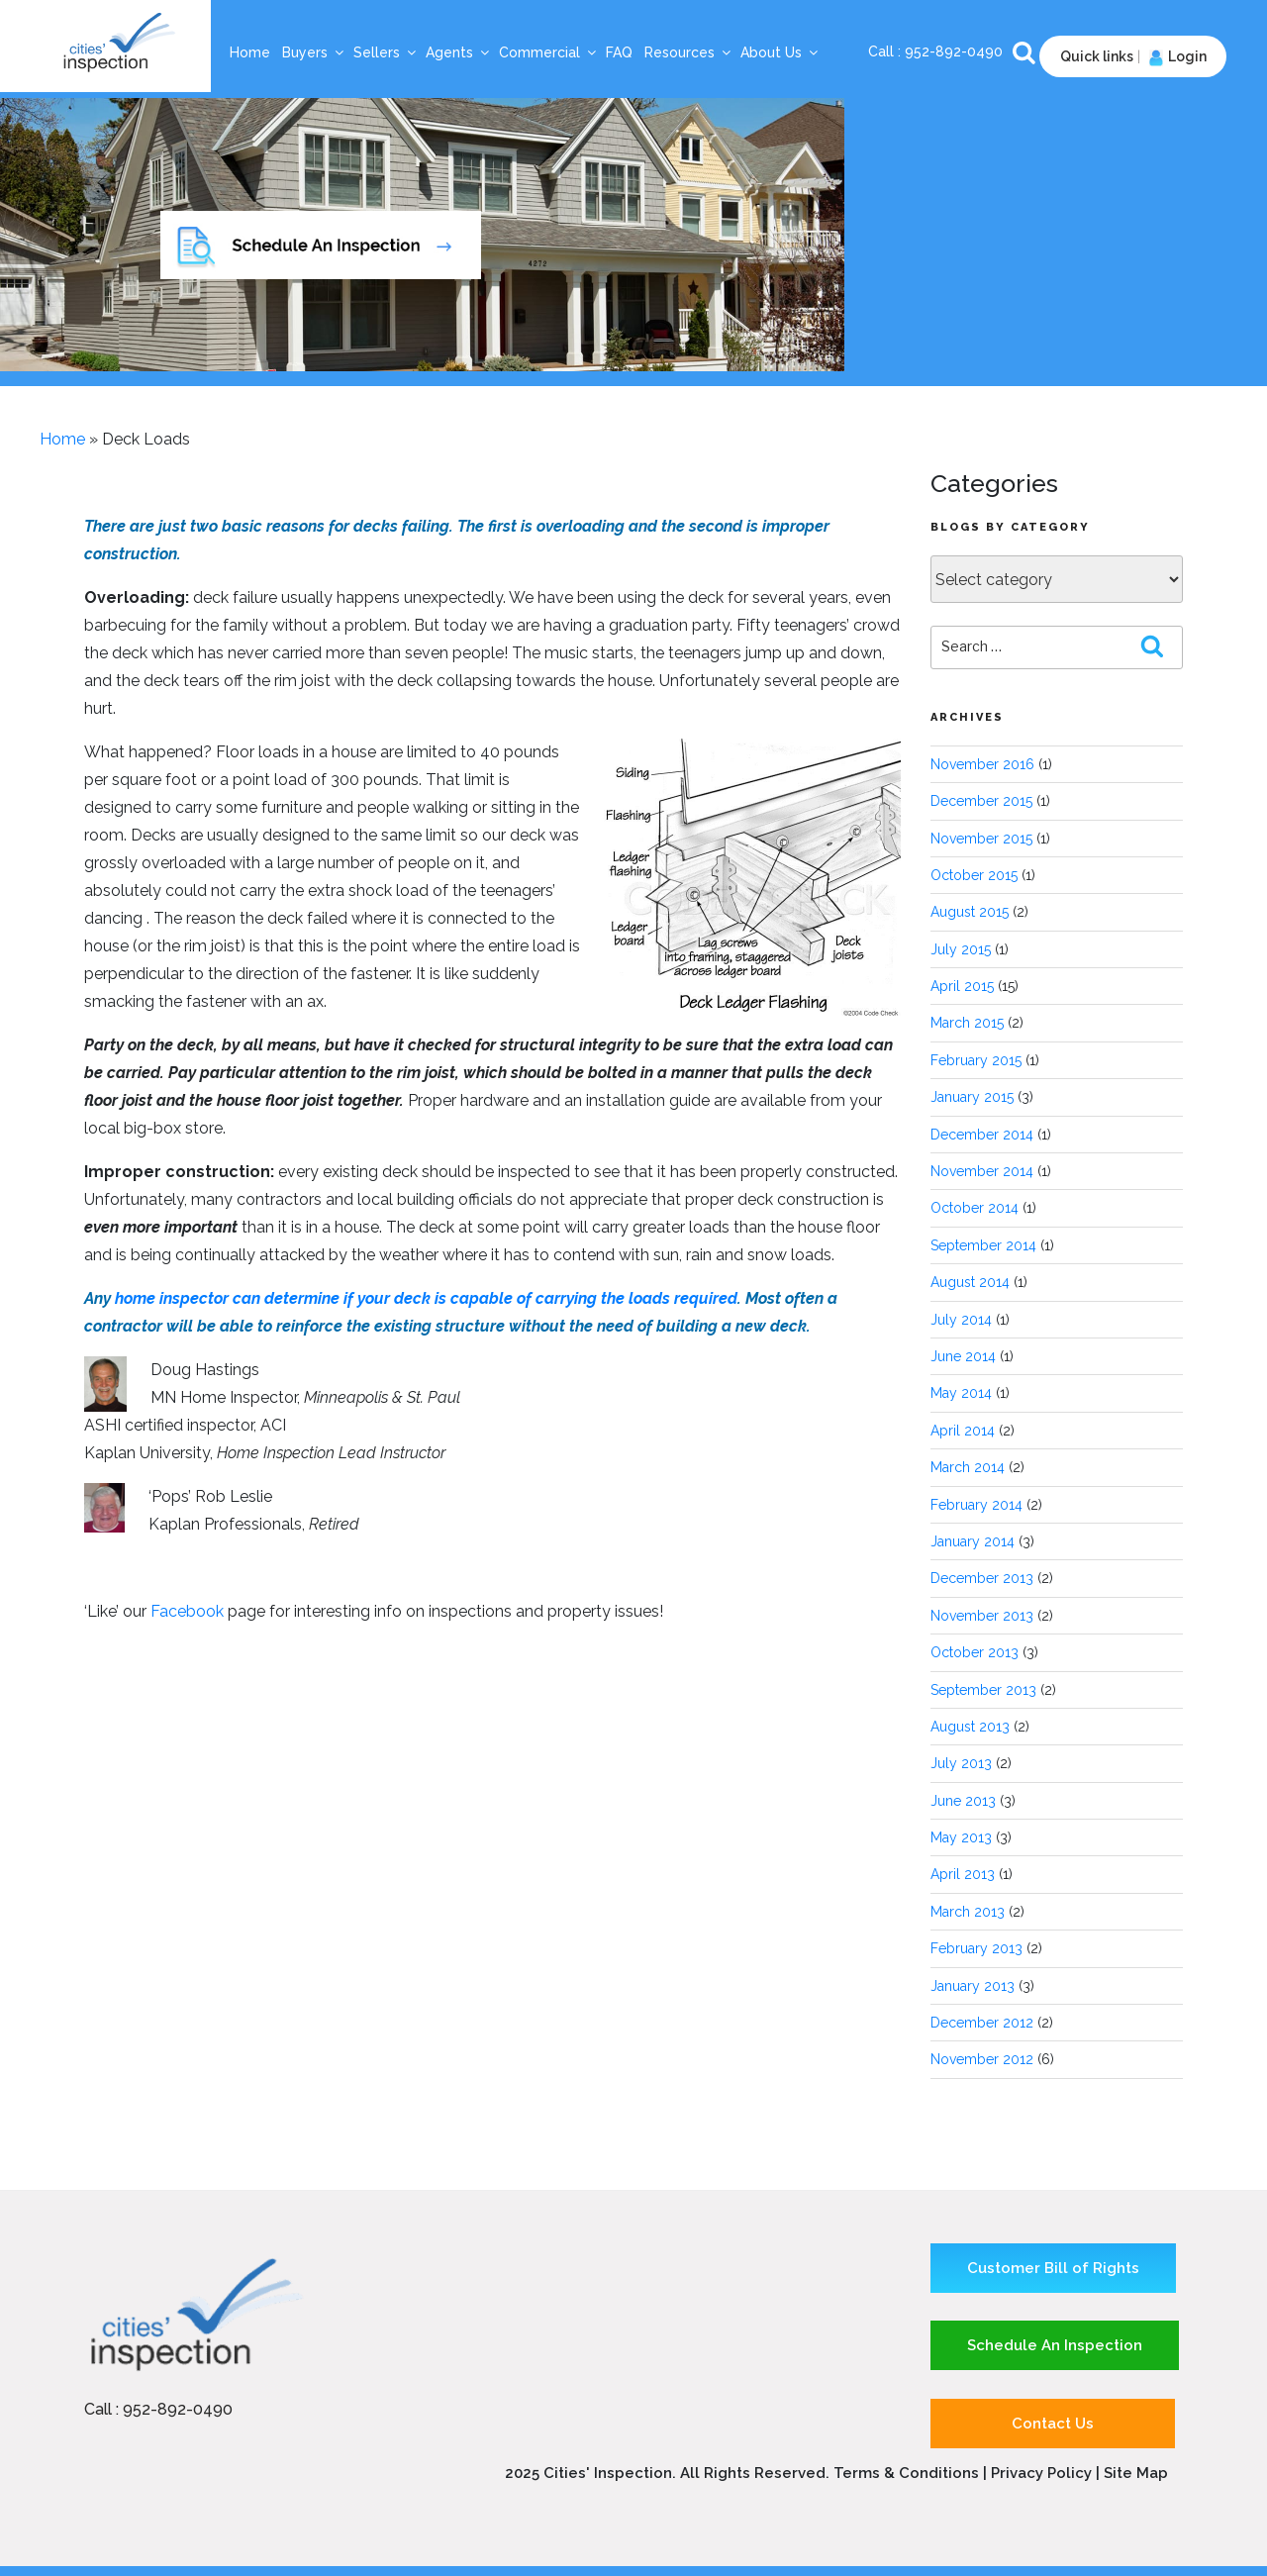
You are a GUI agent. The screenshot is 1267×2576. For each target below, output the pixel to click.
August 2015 (969, 912)
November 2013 (981, 1616)
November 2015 (981, 838)
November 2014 (981, 1171)
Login (1175, 56)
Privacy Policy (1043, 2473)
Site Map (1136, 2473)
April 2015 (962, 986)
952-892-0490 (956, 51)
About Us (780, 52)
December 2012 (981, 2023)
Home (250, 52)
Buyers (313, 52)
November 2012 (981, 2059)
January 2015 (972, 1097)
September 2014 (983, 1245)
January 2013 (972, 1986)
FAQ (619, 52)
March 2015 (967, 1023)
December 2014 (981, 1134)
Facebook (187, 1611)
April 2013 (962, 1874)
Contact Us (1053, 2423)
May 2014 (961, 1393)
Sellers (385, 52)
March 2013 (967, 1912)
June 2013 (963, 1801)
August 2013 (970, 1726)
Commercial (548, 52)
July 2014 (961, 1320)
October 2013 (974, 1652)
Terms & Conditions (906, 2473)
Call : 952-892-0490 (158, 2409)
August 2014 (970, 1282)
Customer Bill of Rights (1053, 2268)
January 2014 (972, 1541)
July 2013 (961, 1763)
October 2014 (974, 1208)
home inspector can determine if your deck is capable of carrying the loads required (426, 1298)
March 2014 (967, 1467)
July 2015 (960, 949)
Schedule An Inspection (1054, 2345)
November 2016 (982, 764)
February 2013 (976, 1948)
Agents (458, 52)
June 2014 (963, 1356)
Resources (688, 52)
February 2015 (976, 1060)
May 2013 (961, 1837)
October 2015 (974, 875)
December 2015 (981, 801)
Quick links (1096, 56)
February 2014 (976, 1505)
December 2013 (981, 1578)
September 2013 (983, 1690)
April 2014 (962, 1430)
